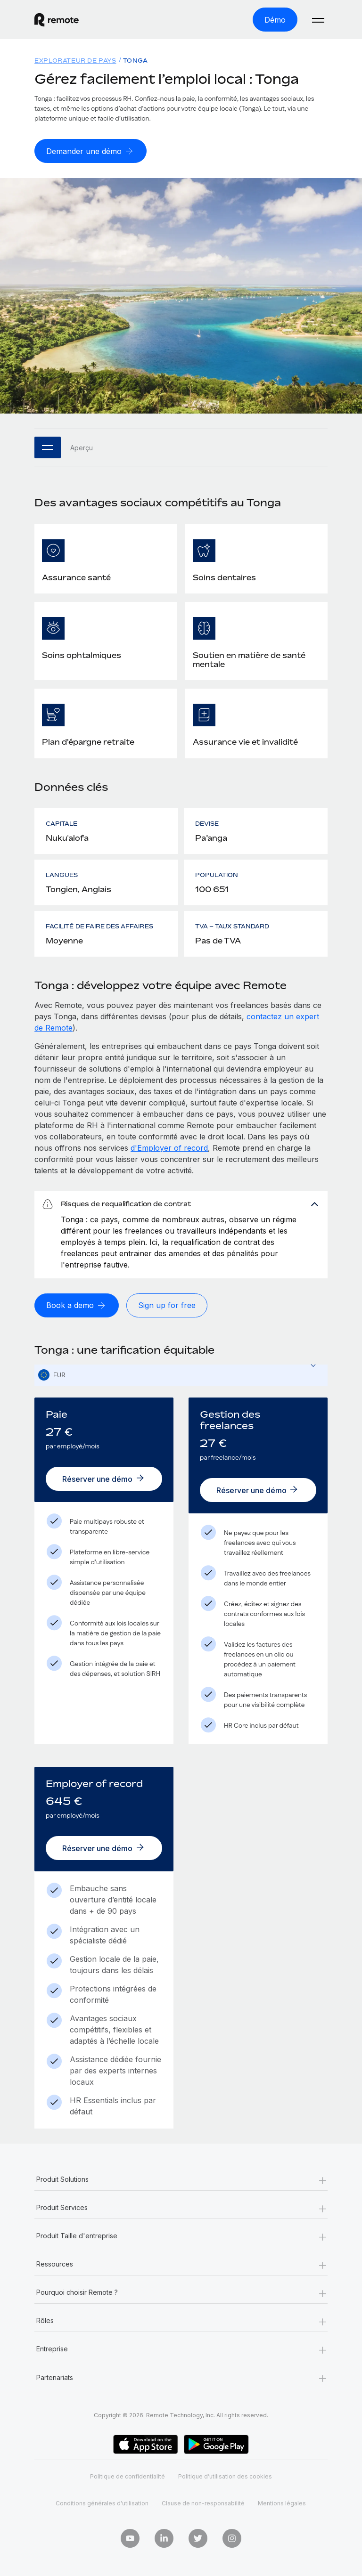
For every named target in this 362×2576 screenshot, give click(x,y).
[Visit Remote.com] (56, 20)
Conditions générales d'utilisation (102, 2503)
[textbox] (181, 1375)
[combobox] (181, 1375)
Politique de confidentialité (127, 2476)
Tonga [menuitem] (135, 60)
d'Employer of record (169, 1148)
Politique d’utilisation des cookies (225, 2476)
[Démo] (275, 20)
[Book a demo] (76, 1305)
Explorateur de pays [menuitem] (75, 60)
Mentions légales (282, 2503)
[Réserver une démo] (104, 1479)
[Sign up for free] (166, 1305)
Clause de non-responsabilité (203, 2503)
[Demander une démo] (90, 151)
